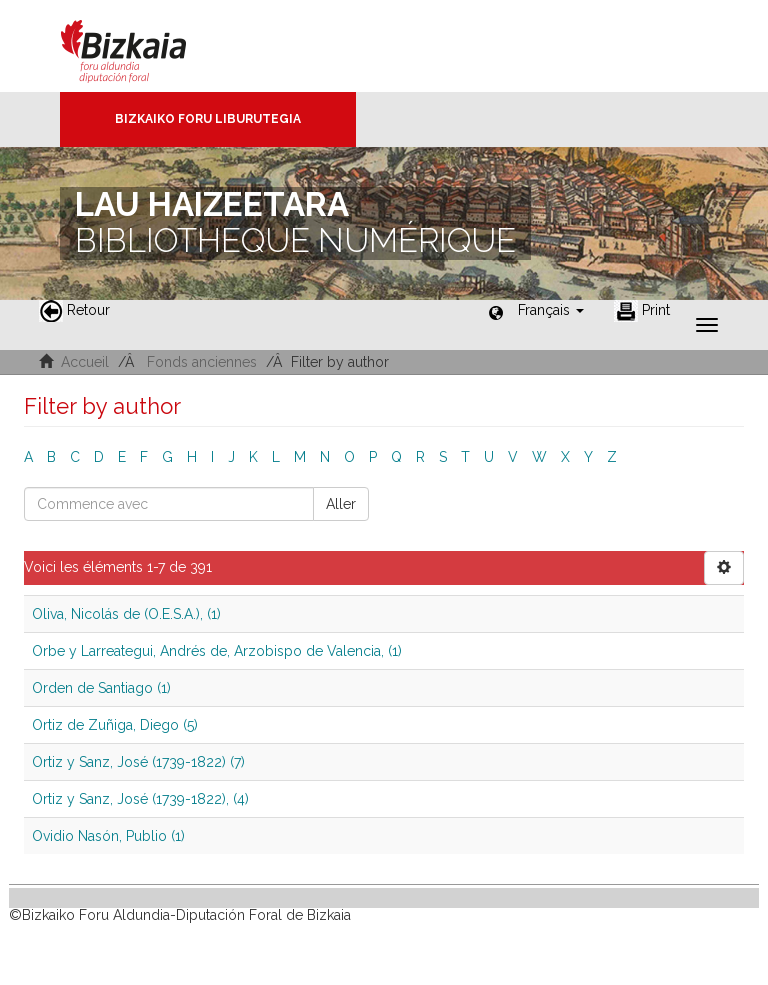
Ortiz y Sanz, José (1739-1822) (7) (138, 762)
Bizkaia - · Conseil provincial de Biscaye (144, 46)
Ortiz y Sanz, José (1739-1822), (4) (140, 799)
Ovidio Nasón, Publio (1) (108, 836)
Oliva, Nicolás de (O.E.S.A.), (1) (126, 614)
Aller (341, 504)
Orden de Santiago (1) (101, 688)
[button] (551, 310)
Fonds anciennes (202, 362)
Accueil (85, 362)
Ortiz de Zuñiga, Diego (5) (115, 725)
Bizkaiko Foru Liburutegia (208, 119)
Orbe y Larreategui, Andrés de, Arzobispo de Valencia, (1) (217, 651)
